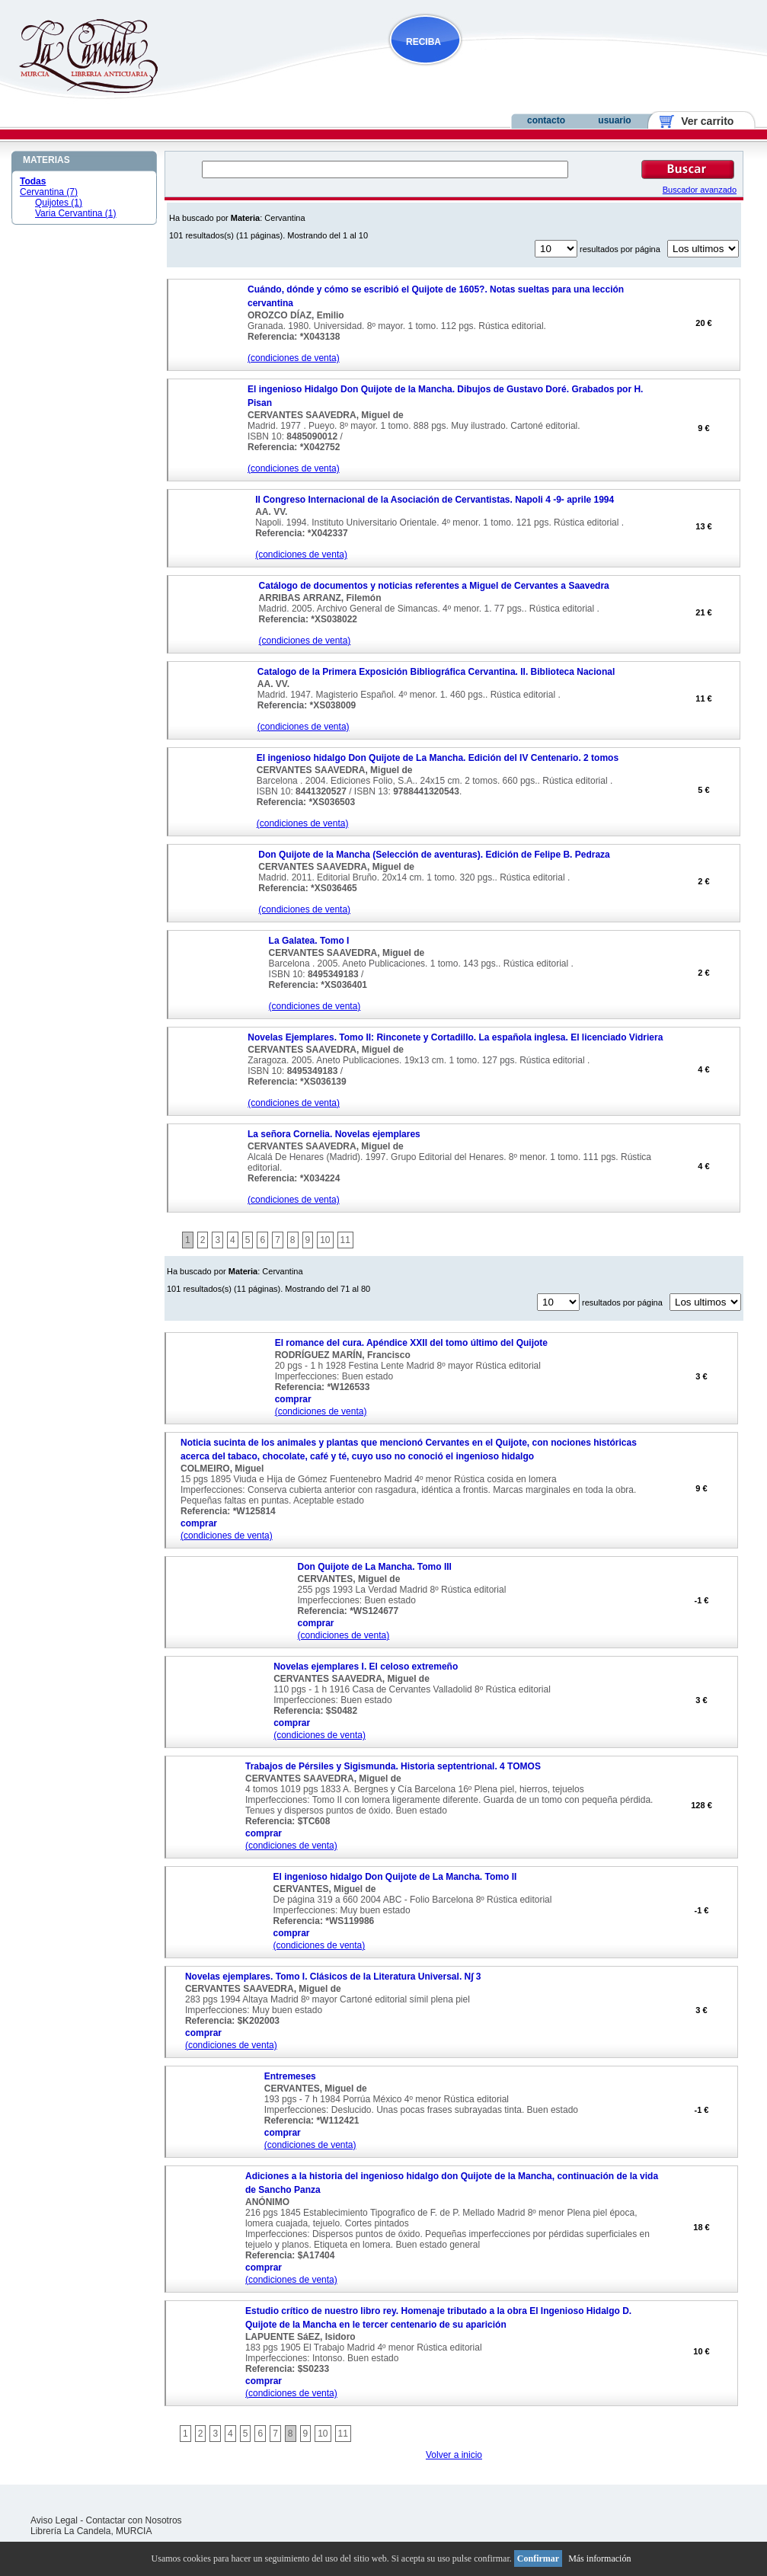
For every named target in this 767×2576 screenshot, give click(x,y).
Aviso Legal (54, 2520)
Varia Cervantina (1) (76, 213)
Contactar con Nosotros (134, 2520)
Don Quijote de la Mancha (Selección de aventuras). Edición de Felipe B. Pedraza (433, 854)
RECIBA (423, 42)
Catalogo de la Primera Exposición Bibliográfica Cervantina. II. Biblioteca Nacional (436, 671)
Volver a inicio (454, 2455)
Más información (599, 2558)
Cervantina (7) (49, 192)
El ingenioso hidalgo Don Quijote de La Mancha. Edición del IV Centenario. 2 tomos (437, 758)
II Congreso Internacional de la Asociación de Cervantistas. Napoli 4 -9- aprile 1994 (434, 499)
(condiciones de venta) (294, 358)
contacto (546, 120)
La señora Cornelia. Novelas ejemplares (334, 1134)
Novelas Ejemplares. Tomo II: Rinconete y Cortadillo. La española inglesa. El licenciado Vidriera (455, 1037)
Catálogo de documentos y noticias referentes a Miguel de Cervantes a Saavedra (434, 585)
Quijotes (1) (58, 202)
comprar (293, 1399)
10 (325, 1240)
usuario (614, 120)
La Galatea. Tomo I (309, 940)
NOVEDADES (503, 71)
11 (345, 1240)
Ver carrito (702, 121)
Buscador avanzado (700, 189)
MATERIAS (46, 160)
